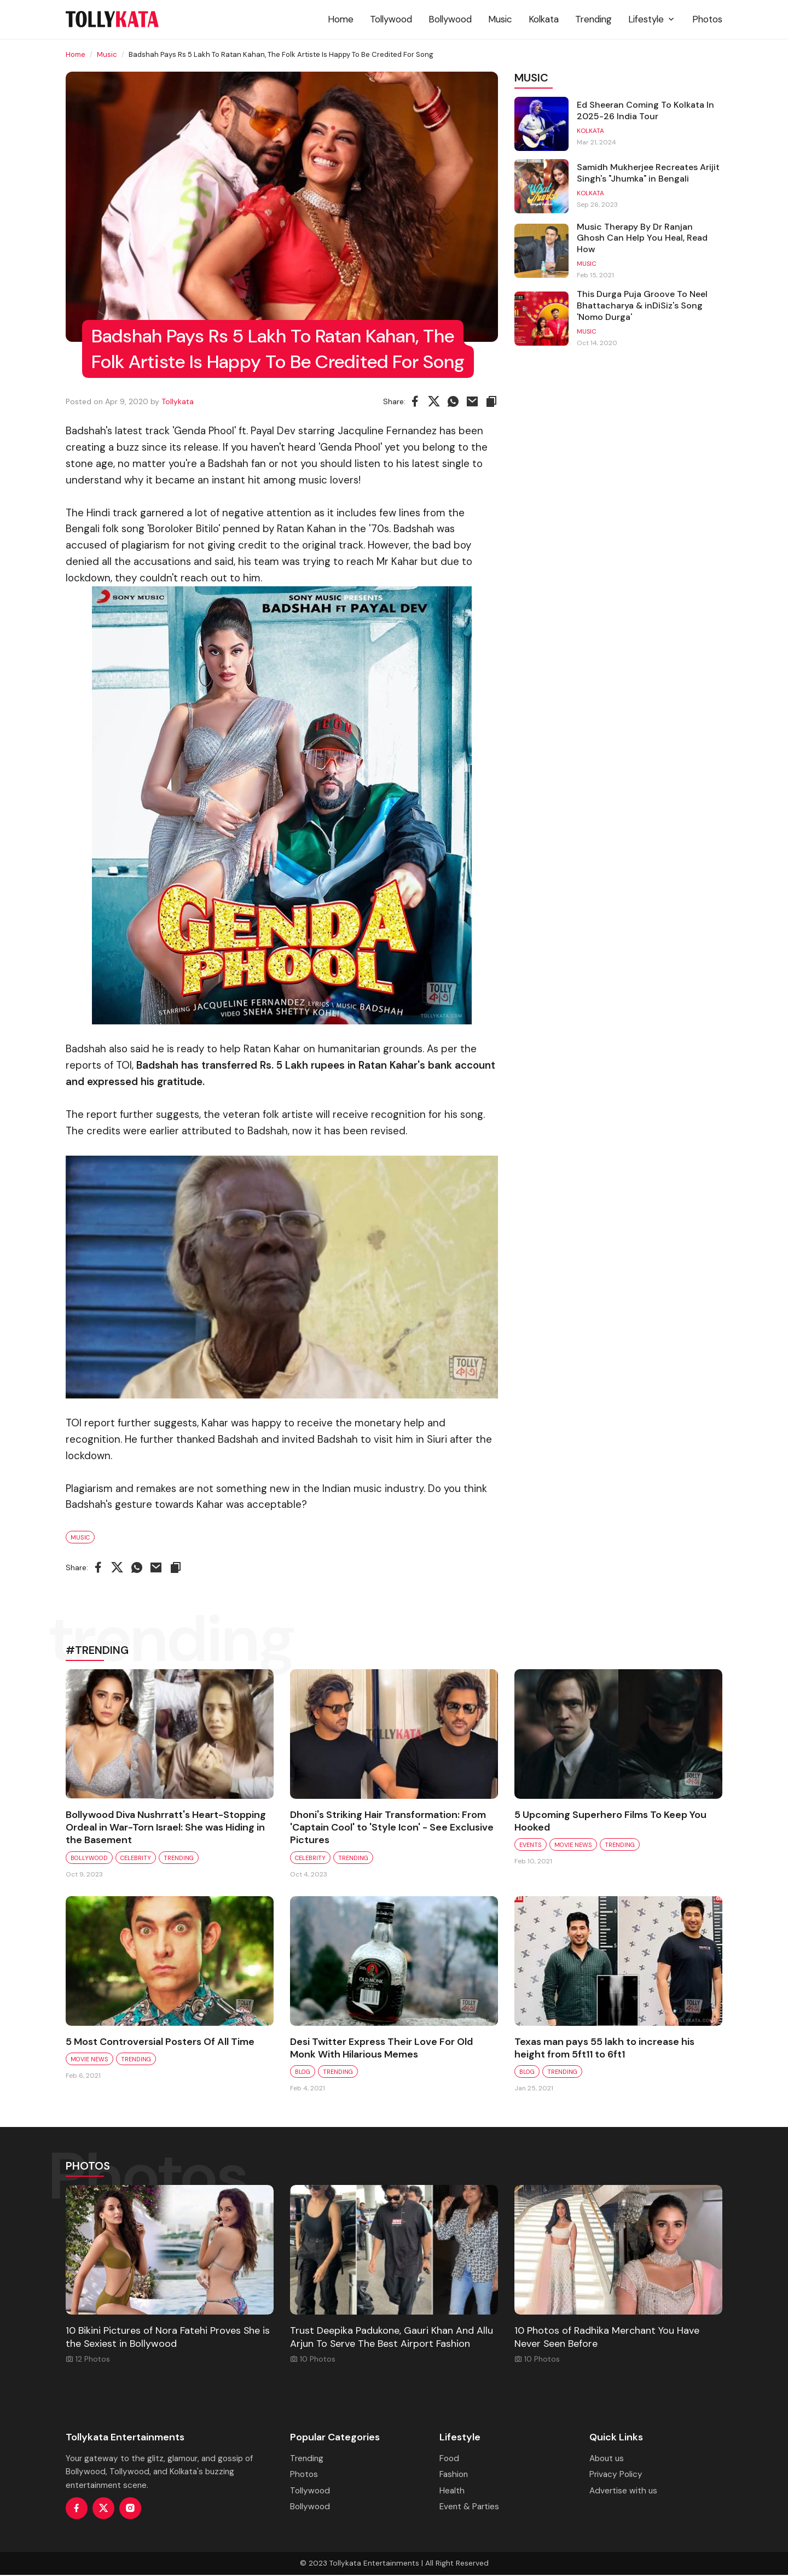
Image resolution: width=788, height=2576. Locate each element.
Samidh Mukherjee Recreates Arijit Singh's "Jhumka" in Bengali (648, 174)
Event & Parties (469, 2507)
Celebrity (135, 1858)
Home (341, 19)
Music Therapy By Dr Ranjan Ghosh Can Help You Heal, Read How (642, 240)
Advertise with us (623, 2491)
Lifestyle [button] (652, 19)
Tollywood (391, 19)
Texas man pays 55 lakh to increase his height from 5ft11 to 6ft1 (604, 2048)
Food (449, 2459)
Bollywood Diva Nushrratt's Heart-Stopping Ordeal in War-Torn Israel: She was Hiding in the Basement (166, 1828)
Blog (302, 2073)
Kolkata (544, 19)
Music (500, 19)
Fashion (453, 2475)
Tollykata (177, 401)
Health (452, 2491)
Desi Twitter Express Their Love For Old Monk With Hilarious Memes (381, 2048)
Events (530, 1845)
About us (606, 2459)
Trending (593, 19)
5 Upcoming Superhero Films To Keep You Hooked (610, 1821)
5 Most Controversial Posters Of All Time (160, 2042)
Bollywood (450, 19)
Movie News (573, 1845)
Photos (707, 19)
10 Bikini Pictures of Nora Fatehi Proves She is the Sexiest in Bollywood (168, 2338)
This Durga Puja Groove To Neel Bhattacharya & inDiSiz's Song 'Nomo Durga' (642, 307)
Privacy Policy (615, 2475)
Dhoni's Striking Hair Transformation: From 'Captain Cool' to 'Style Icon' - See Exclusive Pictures (392, 1828)
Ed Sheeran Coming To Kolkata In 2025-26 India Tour (646, 111)
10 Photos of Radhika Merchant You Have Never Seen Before (607, 2338)
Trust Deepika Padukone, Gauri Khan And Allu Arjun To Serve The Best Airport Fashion (391, 2338)
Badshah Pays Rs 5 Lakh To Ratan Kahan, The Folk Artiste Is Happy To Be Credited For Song (283, 335)
